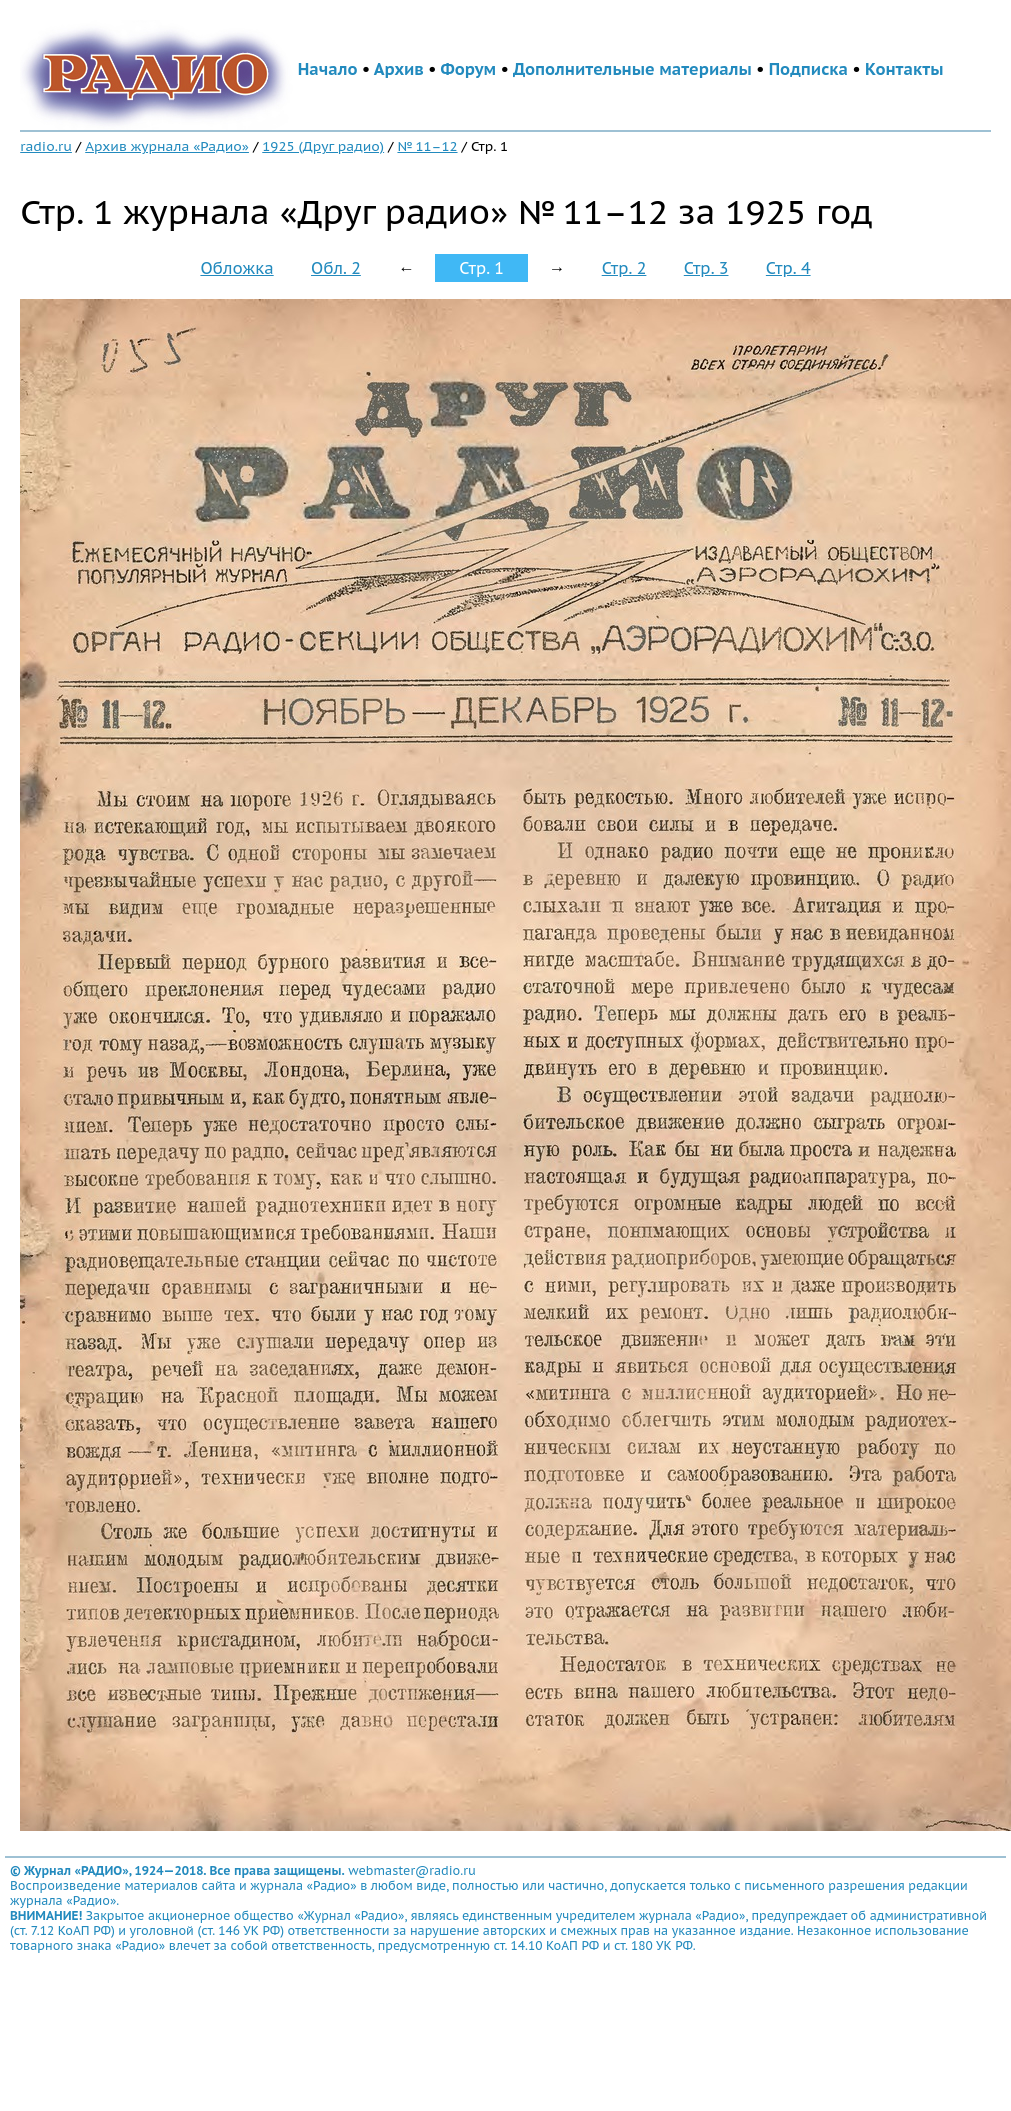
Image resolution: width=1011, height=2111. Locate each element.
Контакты (904, 69)
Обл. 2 (336, 268)
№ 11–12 (427, 146)
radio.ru (46, 146)
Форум (469, 69)
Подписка (808, 69)
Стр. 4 (788, 268)
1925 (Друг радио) (323, 146)
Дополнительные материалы (632, 69)
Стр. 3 (706, 268)
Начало (328, 69)
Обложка (236, 268)
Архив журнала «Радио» (167, 146)
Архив (399, 69)
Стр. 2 (624, 268)
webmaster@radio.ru (412, 1870)
